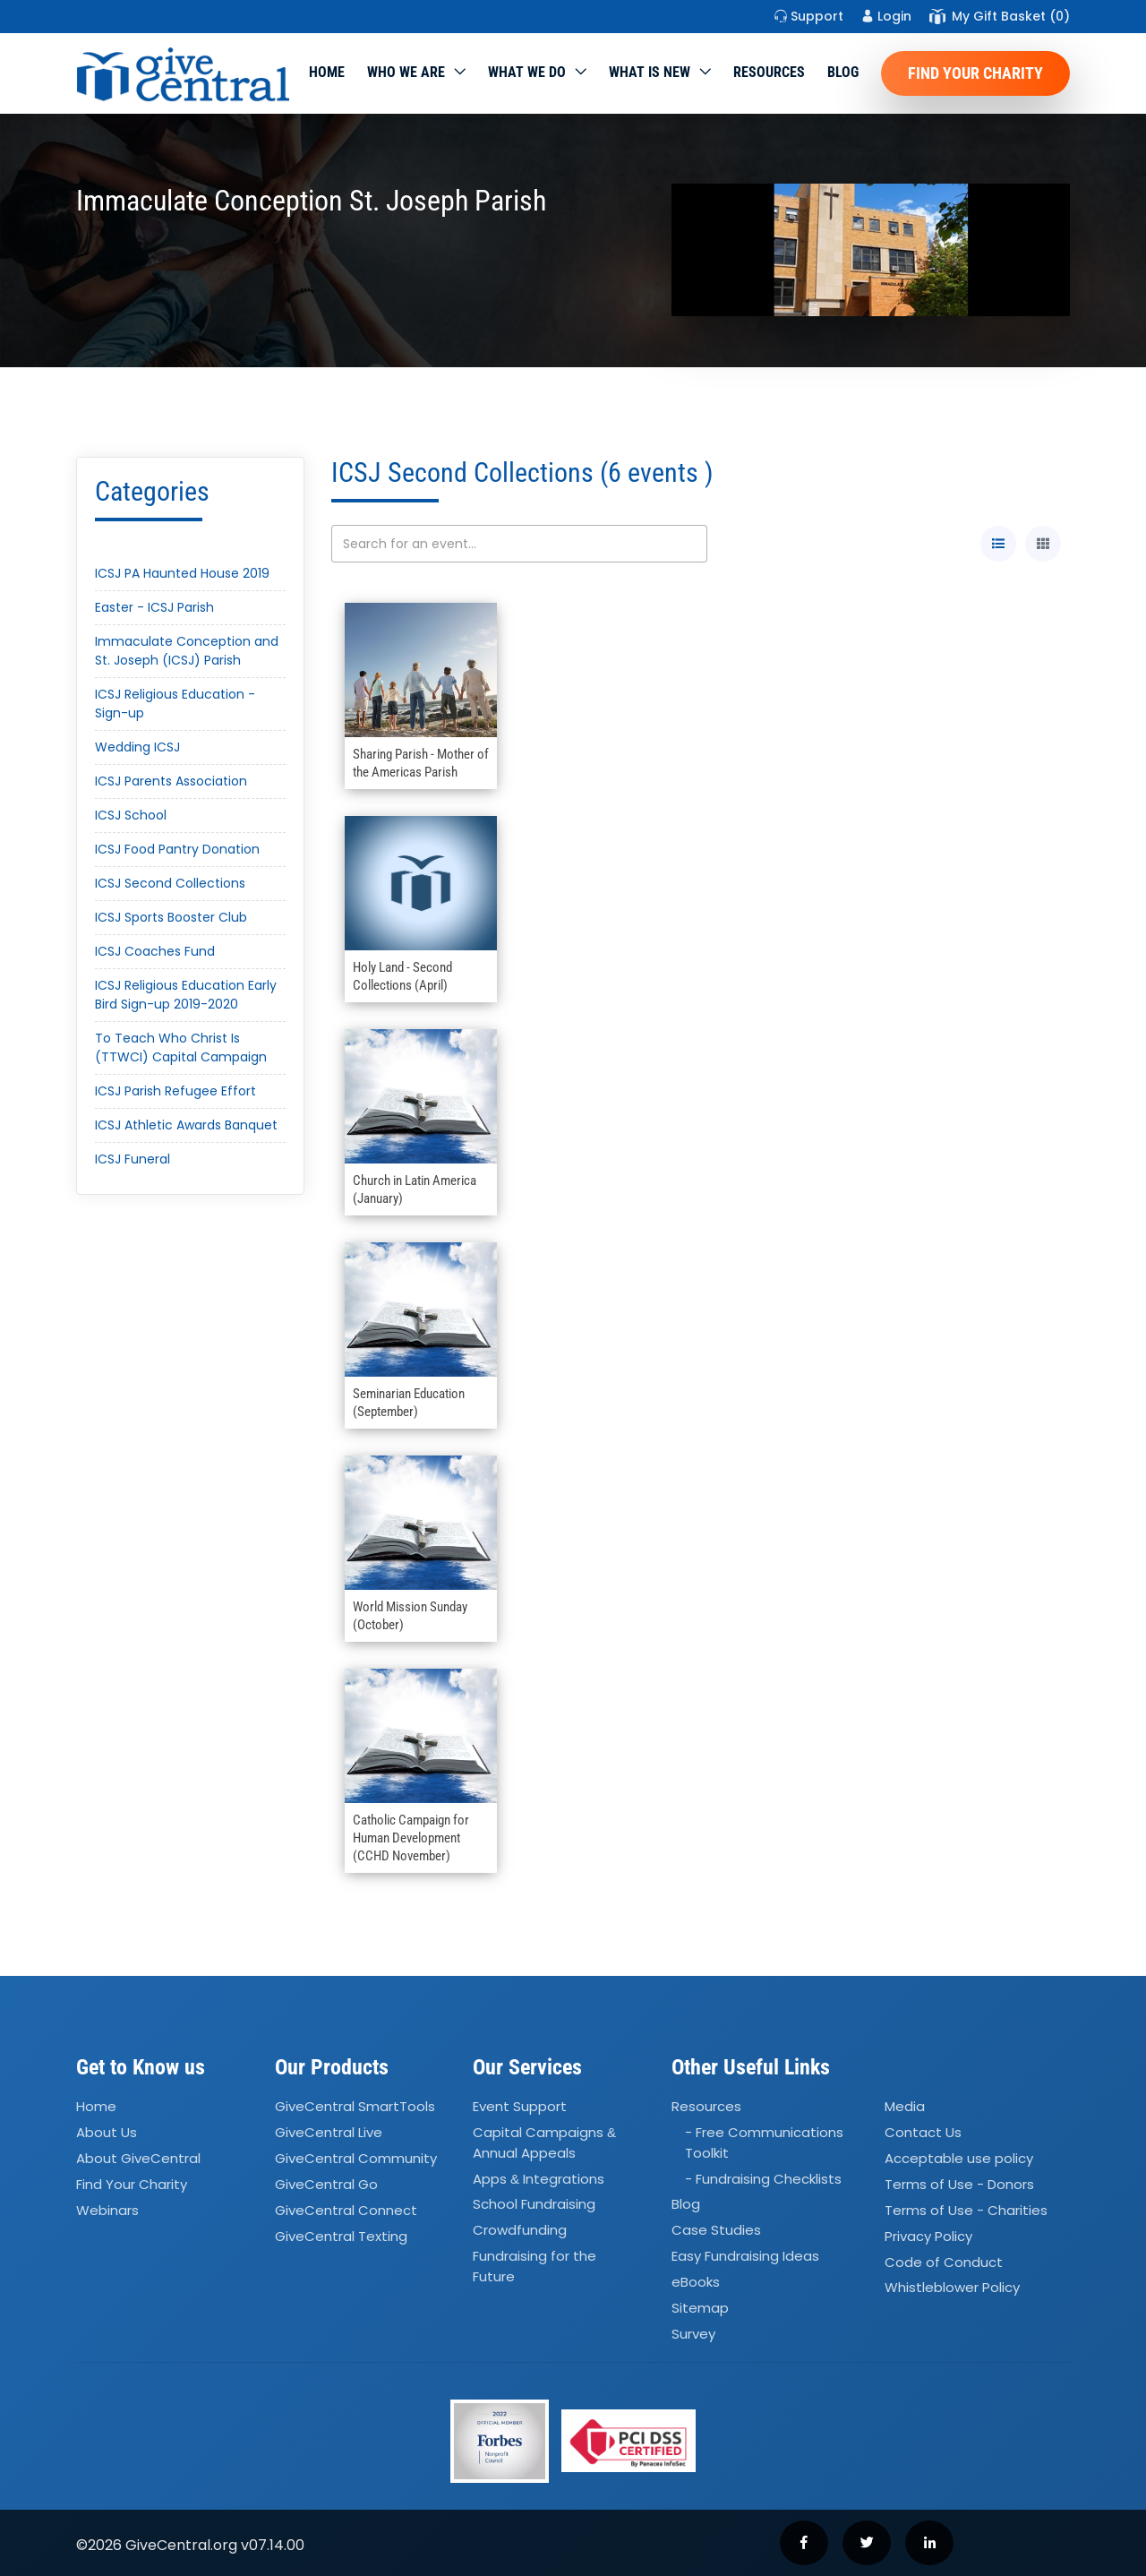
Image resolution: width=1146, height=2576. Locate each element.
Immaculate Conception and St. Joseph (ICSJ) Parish (186, 650)
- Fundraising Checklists (763, 2178)
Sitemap (700, 2307)
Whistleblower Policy (952, 2288)
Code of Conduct (944, 2262)
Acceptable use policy (959, 2158)
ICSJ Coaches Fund (155, 951)
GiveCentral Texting (341, 2236)
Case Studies (716, 2230)
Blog (843, 72)
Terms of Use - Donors (959, 2184)
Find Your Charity (975, 73)
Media (905, 2107)
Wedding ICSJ (137, 747)
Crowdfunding (520, 2230)
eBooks (695, 2281)
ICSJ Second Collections (170, 883)
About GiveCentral (138, 2158)
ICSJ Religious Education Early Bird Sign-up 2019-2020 (186, 994)
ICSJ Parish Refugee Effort (175, 1091)
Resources (769, 72)
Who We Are (406, 72)
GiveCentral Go (326, 2184)
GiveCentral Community (356, 2158)
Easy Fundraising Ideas (745, 2255)
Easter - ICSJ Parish (154, 607)
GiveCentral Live (328, 2132)
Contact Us (923, 2132)
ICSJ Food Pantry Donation (177, 849)
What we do (527, 72)
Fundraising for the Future (534, 2266)
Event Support (520, 2107)
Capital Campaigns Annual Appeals (544, 2142)
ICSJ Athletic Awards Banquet (186, 1125)
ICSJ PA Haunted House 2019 (182, 573)
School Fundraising (534, 2204)
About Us (106, 2132)
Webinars (107, 2210)
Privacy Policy (928, 2236)
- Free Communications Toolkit (764, 2142)
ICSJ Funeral (132, 1159)
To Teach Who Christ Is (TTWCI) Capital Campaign (181, 1047)
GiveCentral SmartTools (355, 2107)
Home (327, 72)
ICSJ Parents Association (171, 781)
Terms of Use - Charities (966, 2210)
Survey (693, 2333)
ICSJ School (131, 815)
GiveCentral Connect (346, 2210)
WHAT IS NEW (649, 72)
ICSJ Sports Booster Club (171, 917)
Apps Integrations (538, 2178)
